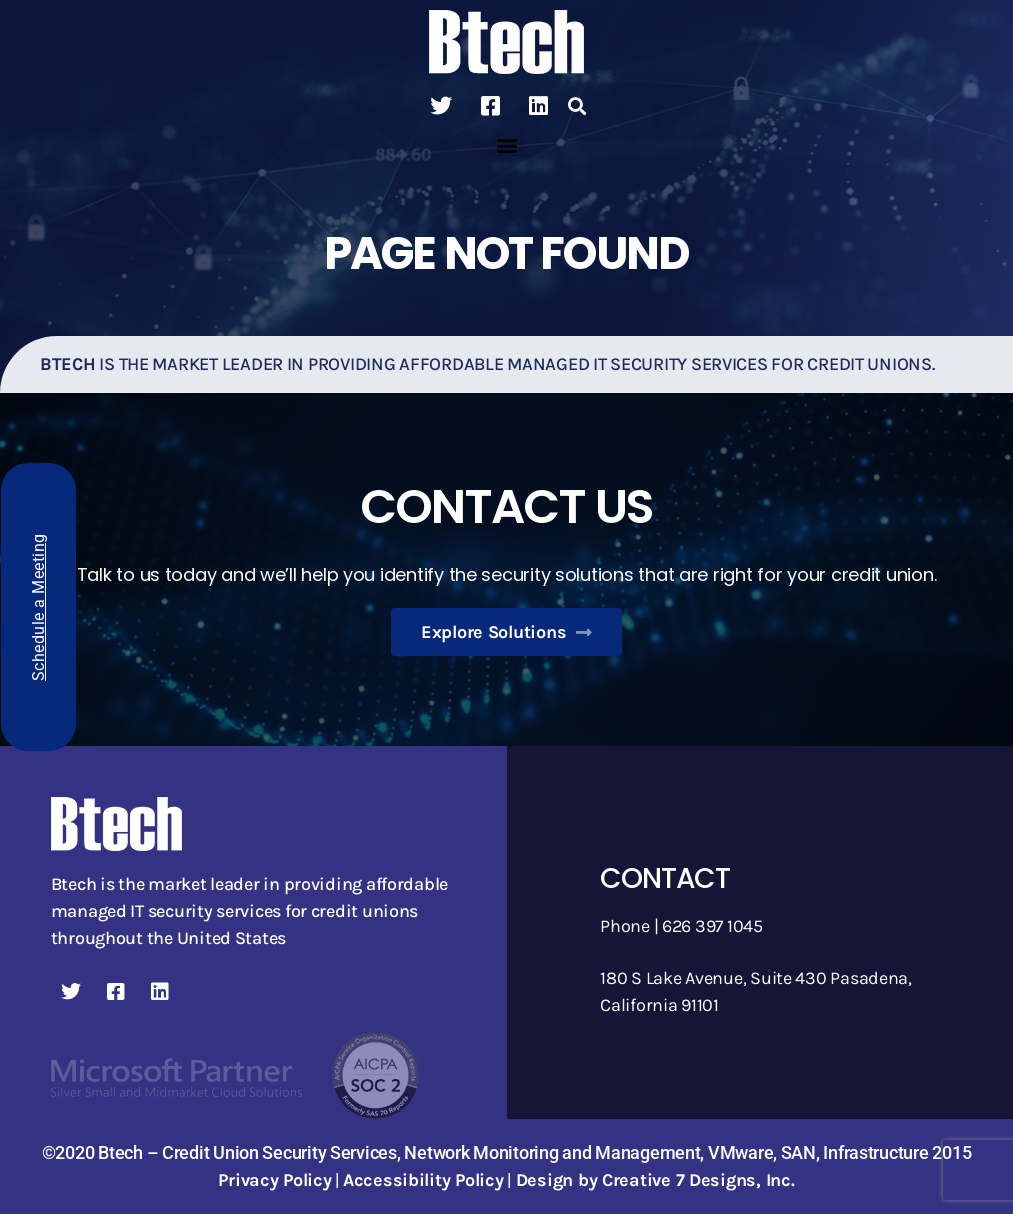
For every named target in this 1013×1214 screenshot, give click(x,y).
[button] (577, 106)
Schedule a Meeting (38, 607)
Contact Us (506, 506)
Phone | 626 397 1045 (681, 926)
